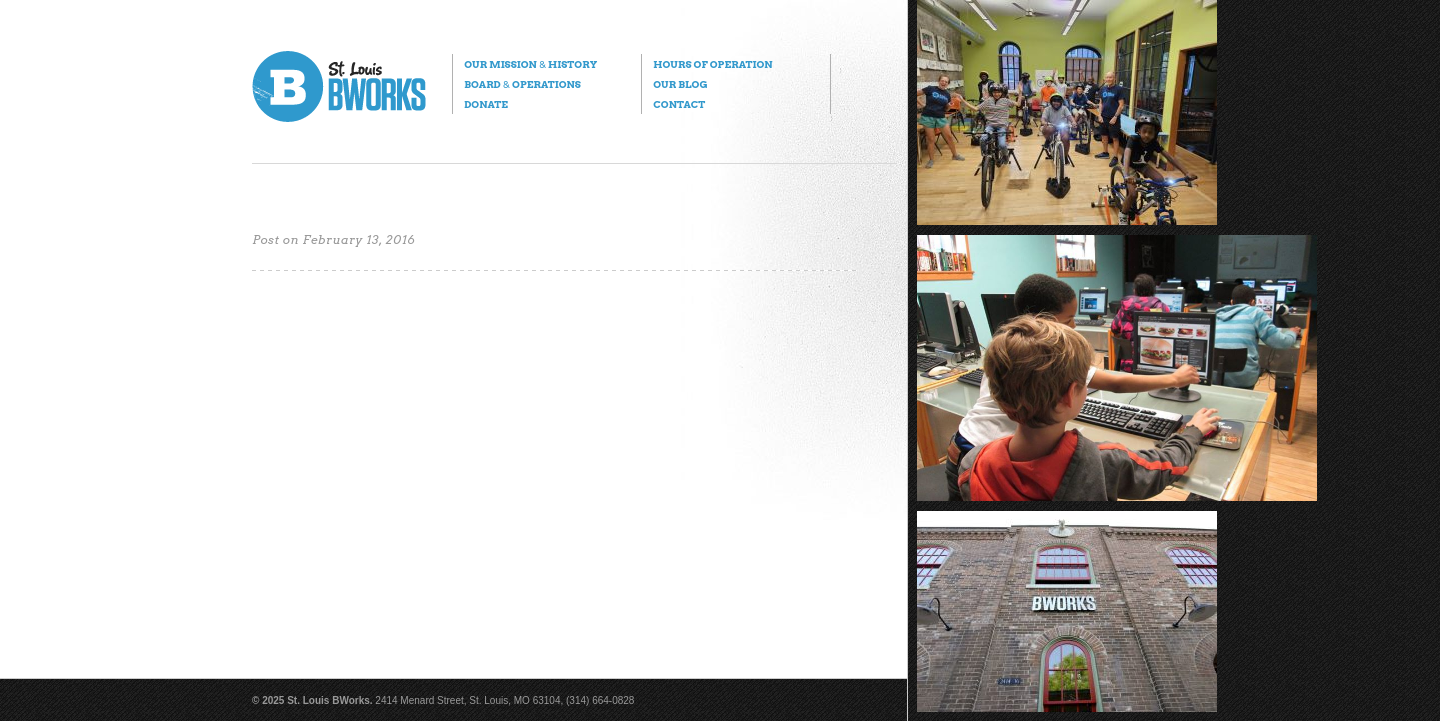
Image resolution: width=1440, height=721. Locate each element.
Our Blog (680, 84)
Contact (679, 104)
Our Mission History (530, 64)
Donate (486, 104)
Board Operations (522, 84)
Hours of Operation (712, 64)
